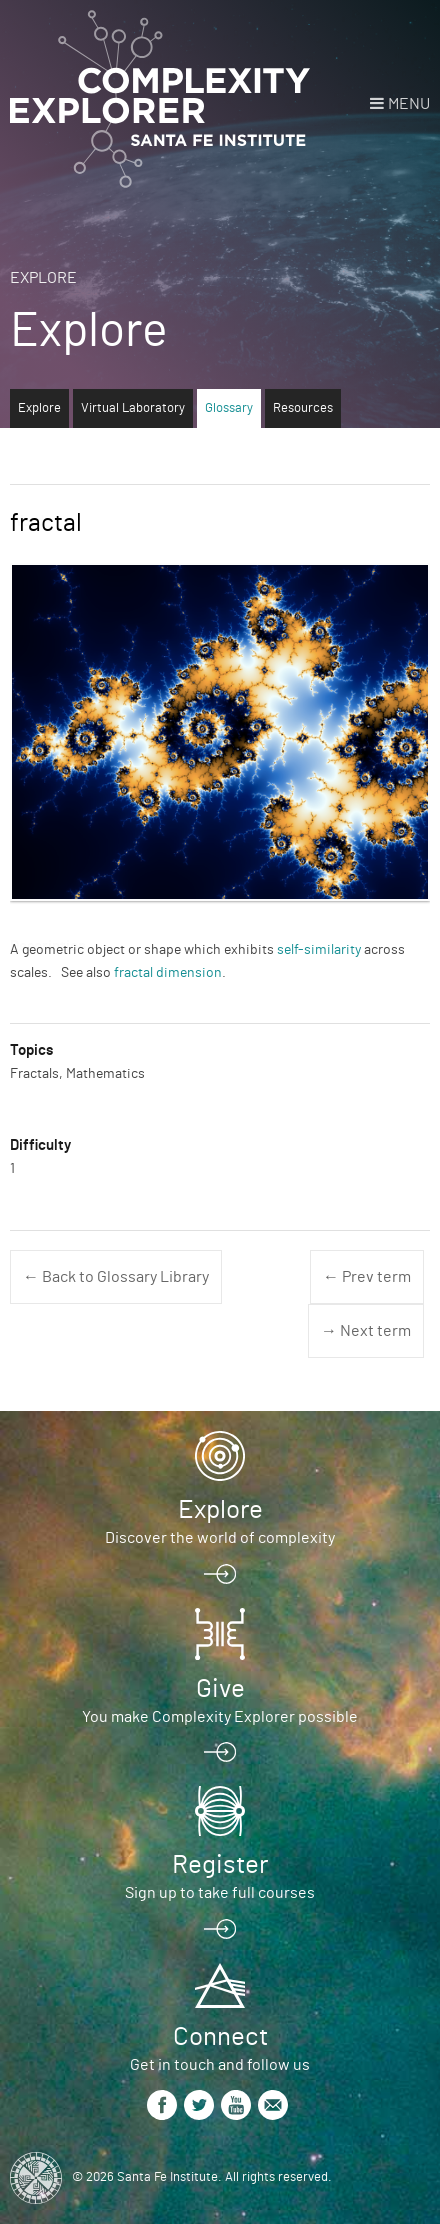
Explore (43, 278)
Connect (220, 2037)
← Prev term (367, 1277)
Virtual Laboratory (133, 408)
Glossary (229, 408)
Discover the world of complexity (220, 1538)
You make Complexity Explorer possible (220, 1717)
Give (220, 1689)
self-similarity (319, 950)
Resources (303, 408)
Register (220, 1865)
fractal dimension (168, 973)
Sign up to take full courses (220, 1893)
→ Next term (366, 1331)
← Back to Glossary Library (116, 1277)
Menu (409, 104)
